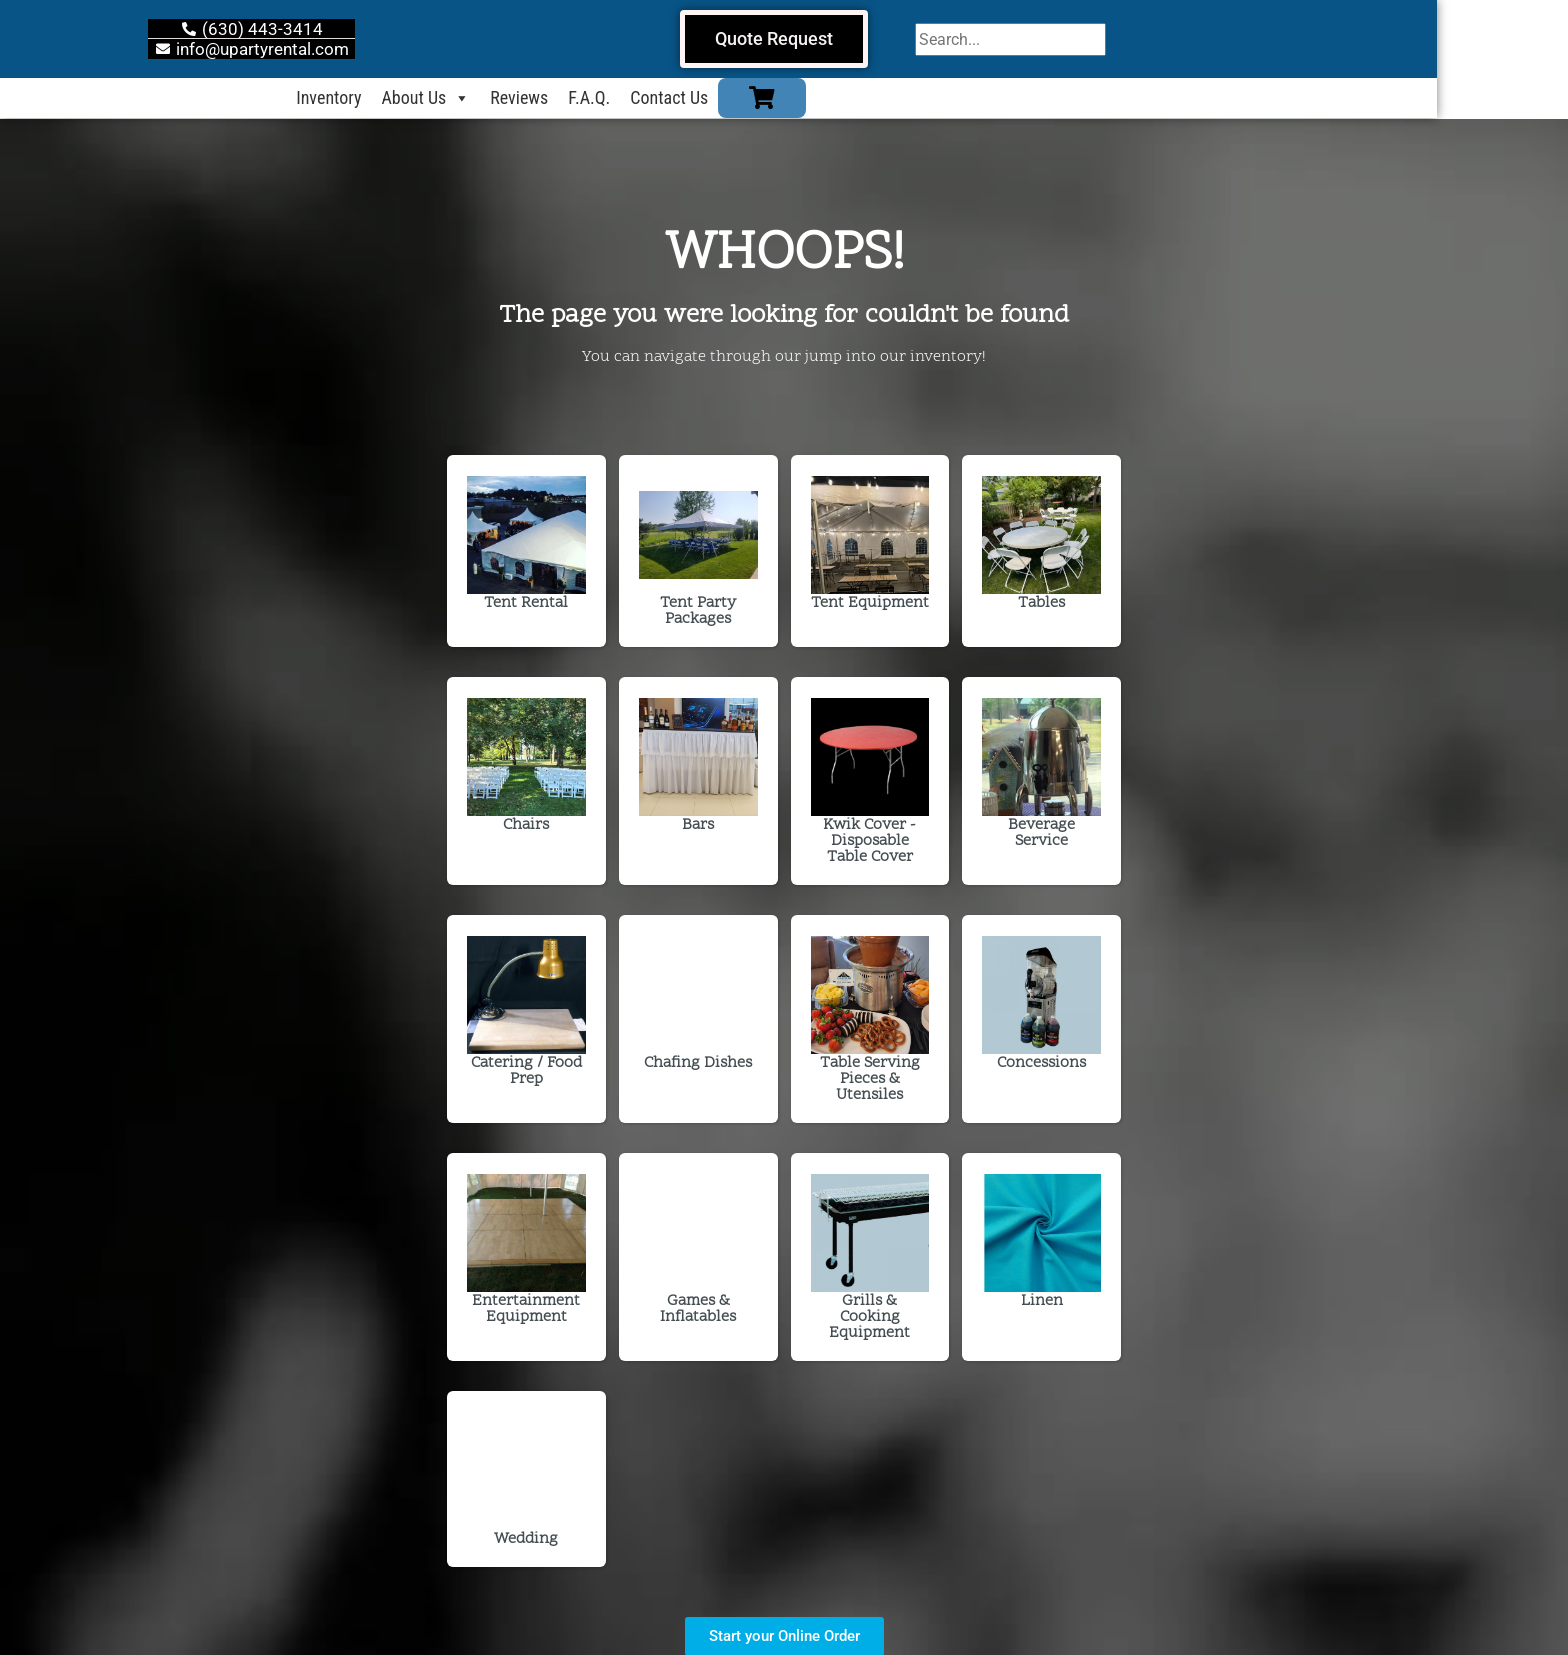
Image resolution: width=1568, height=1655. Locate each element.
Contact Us (735, 98)
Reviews (585, 98)
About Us (491, 99)
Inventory (394, 98)
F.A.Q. (655, 98)
